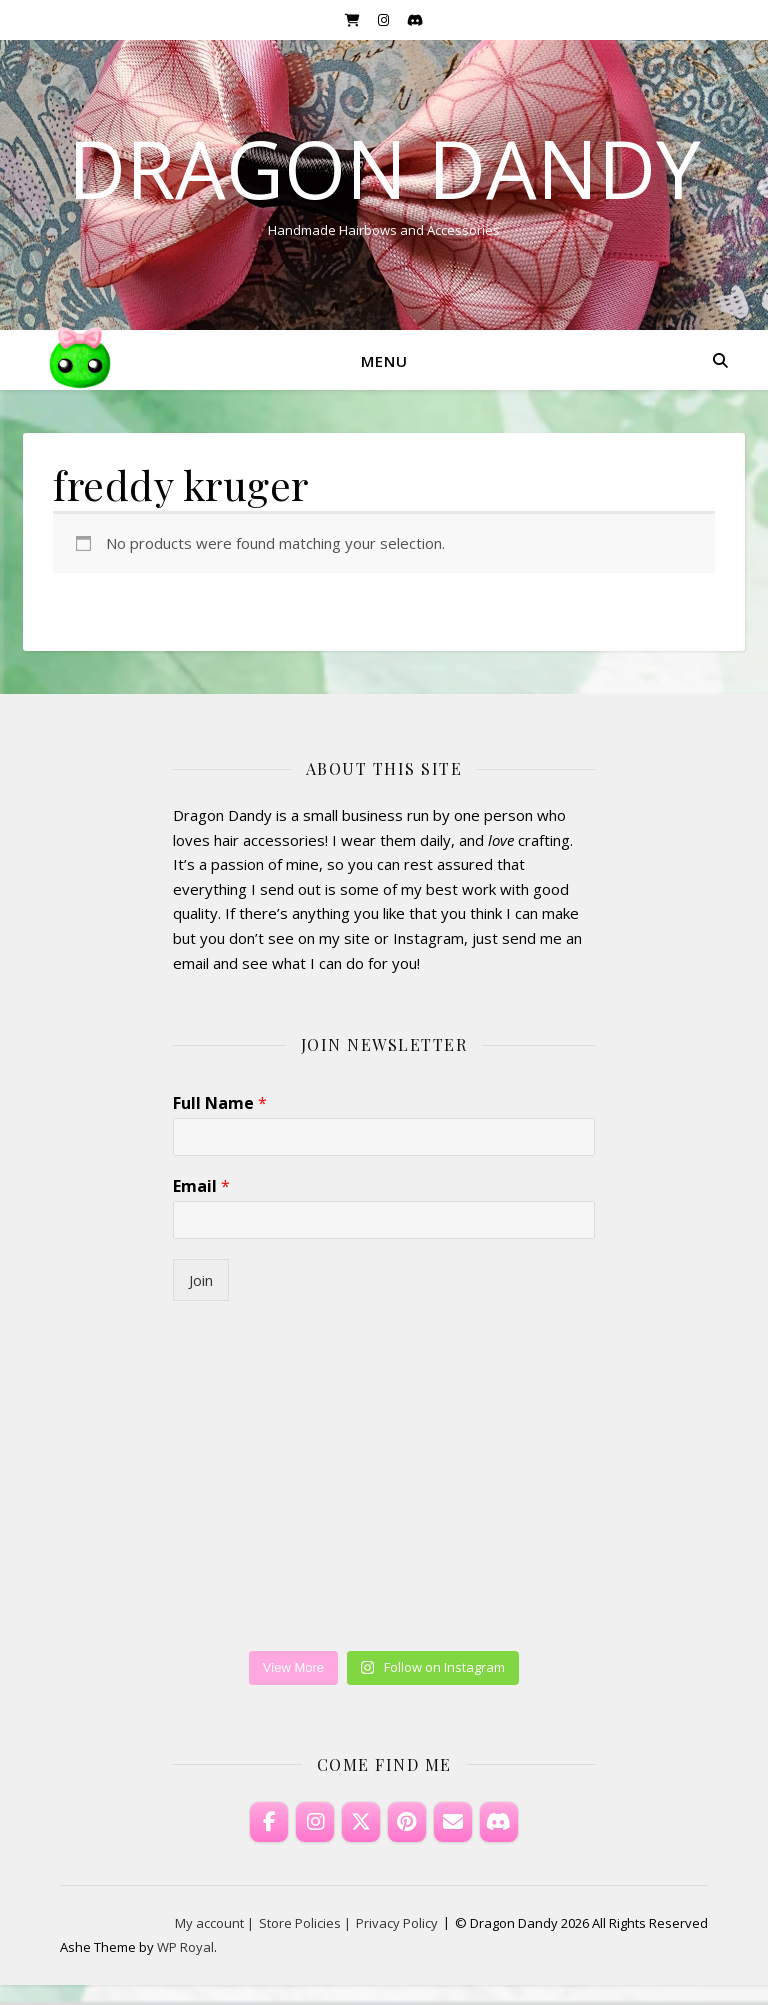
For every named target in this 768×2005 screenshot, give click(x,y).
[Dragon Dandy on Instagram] (315, 1822)
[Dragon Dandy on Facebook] (269, 1822)
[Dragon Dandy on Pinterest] (407, 1822)
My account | (214, 1923)
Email (201, 1186)
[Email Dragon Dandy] (453, 1822)
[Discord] (499, 1822)
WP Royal (185, 1947)
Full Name (220, 1103)
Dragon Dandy (384, 168)
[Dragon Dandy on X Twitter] (361, 1822)
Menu (384, 361)
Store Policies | (305, 1923)
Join (201, 1280)
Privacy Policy (397, 1923)
